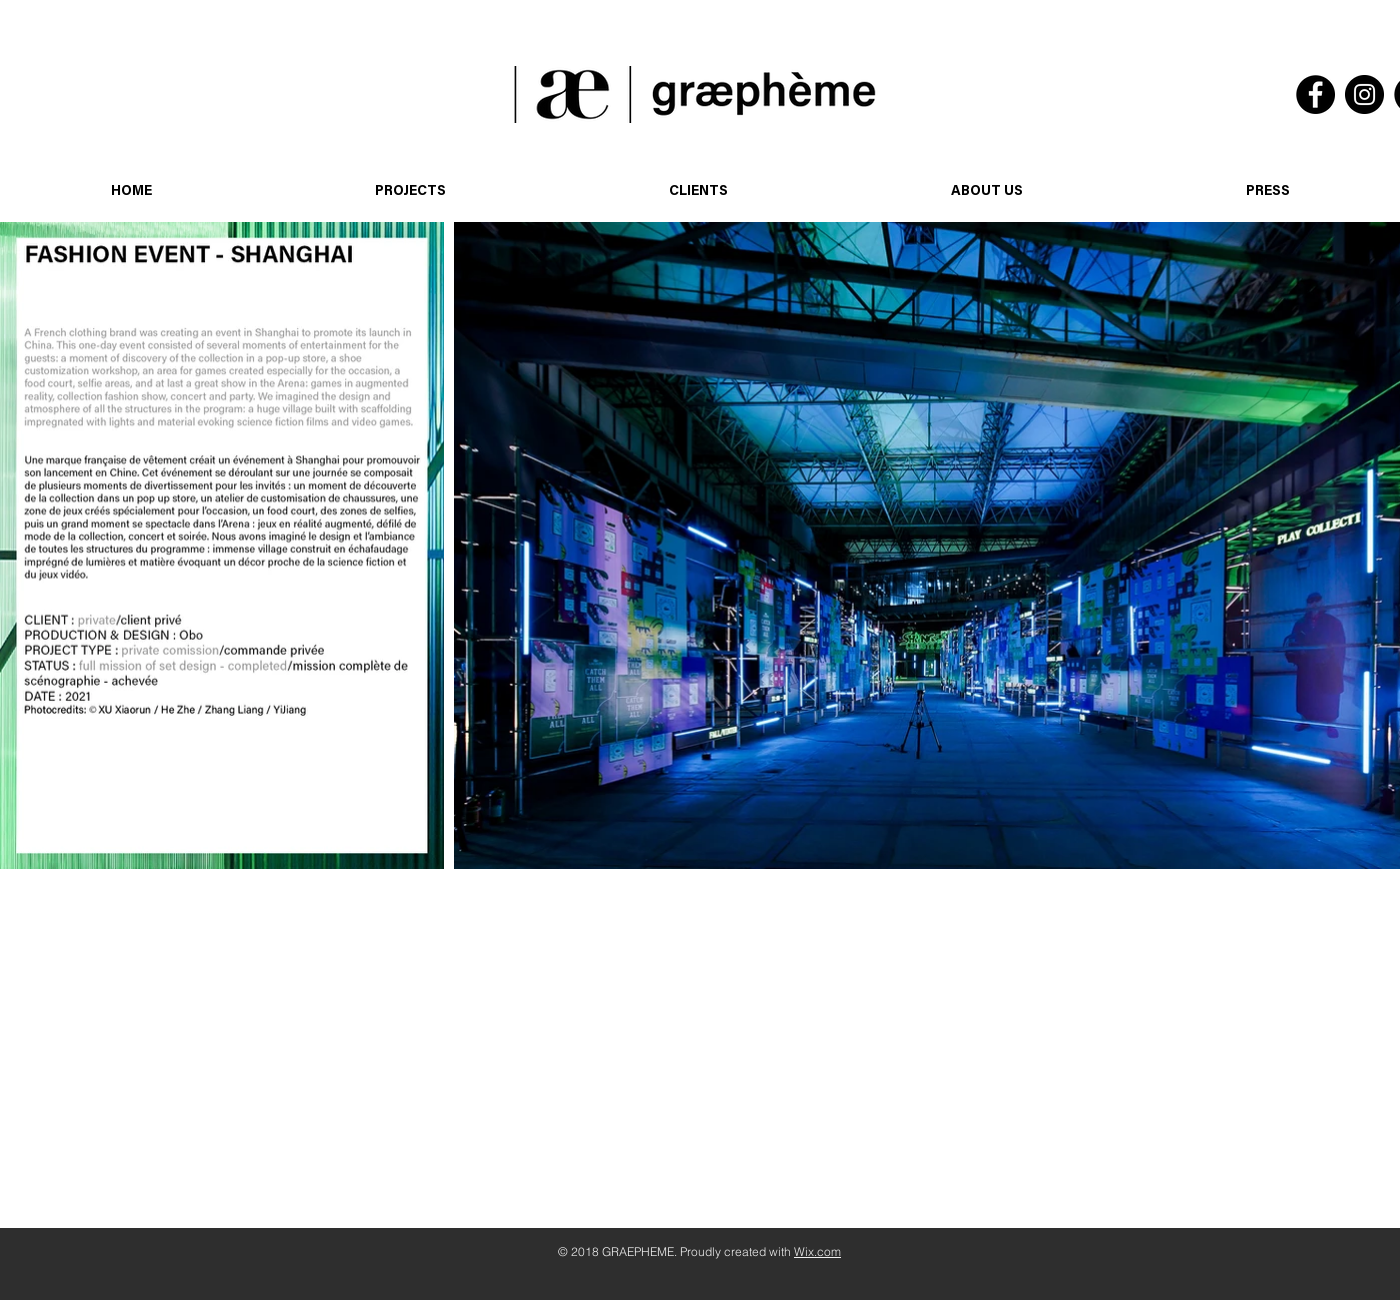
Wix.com (817, 1251)
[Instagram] (1364, 94)
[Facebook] (1315, 94)
